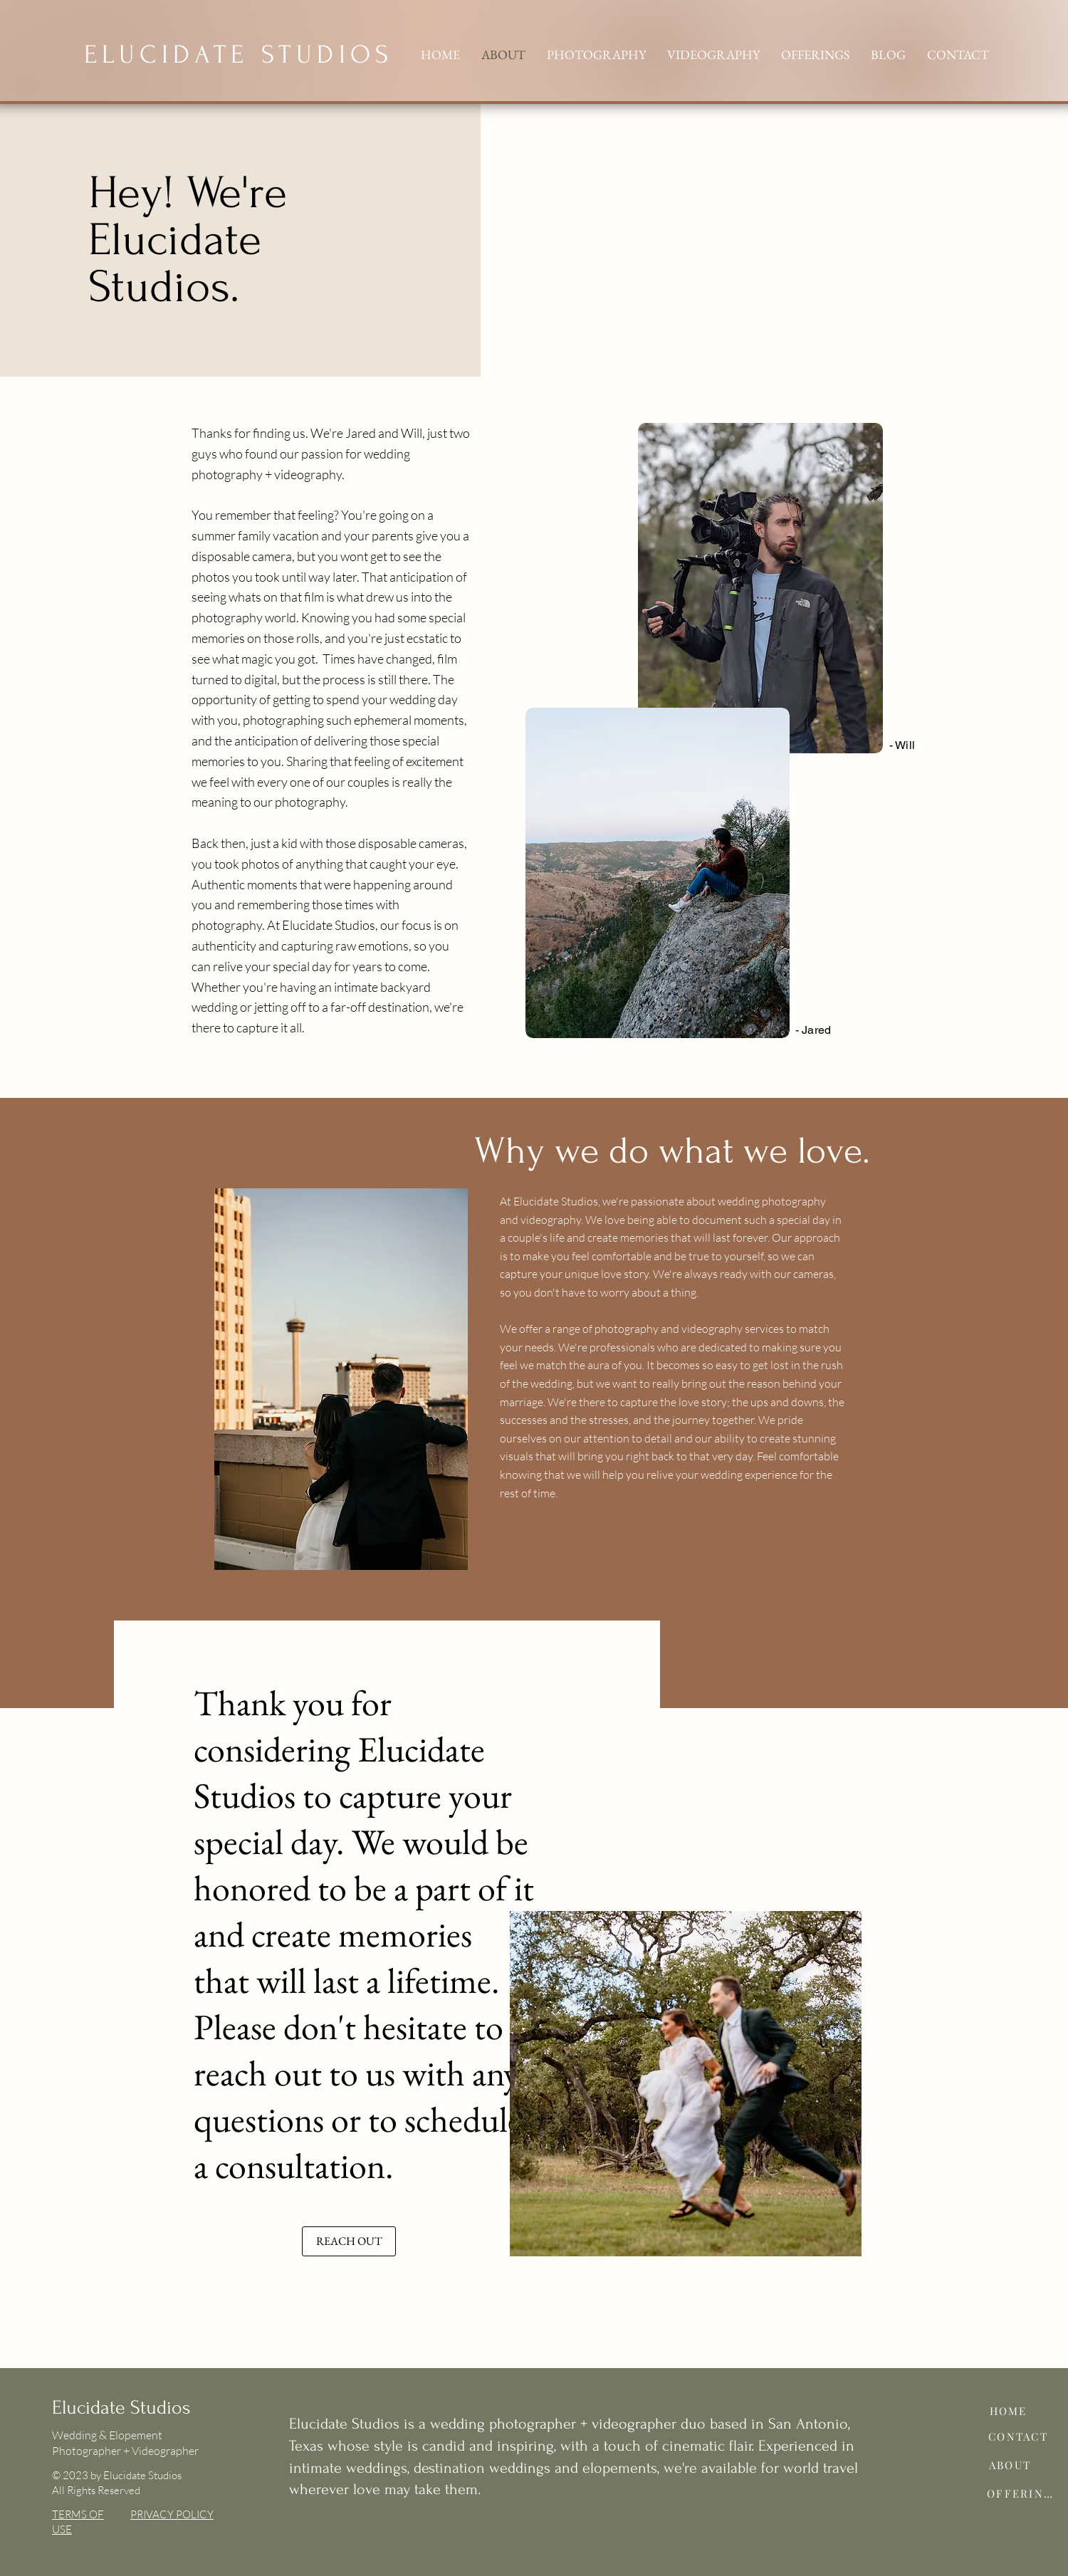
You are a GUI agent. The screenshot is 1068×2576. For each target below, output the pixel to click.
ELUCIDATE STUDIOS (239, 54)
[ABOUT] (1010, 2465)
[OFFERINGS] (1023, 2493)
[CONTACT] (1018, 2436)
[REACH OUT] (349, 2241)
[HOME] (1008, 2411)
